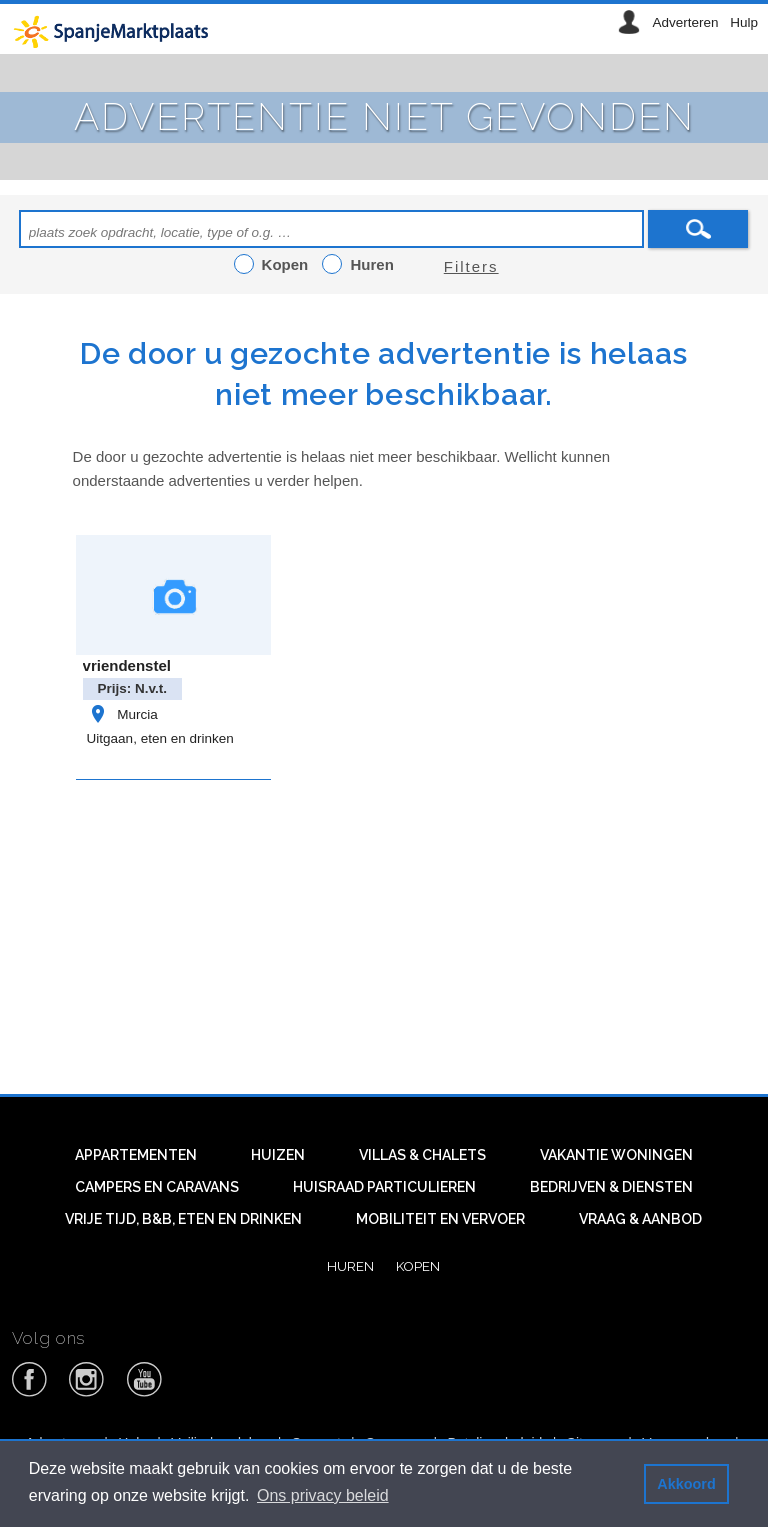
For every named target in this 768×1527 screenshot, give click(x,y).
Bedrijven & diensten (611, 1187)
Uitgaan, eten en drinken (160, 738)
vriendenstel (127, 665)
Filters (471, 266)
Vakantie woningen (616, 1155)
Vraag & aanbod (640, 1219)
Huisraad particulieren (384, 1187)
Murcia (122, 714)
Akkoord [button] (686, 1484)
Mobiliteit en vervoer (440, 1219)
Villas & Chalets (422, 1155)
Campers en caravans (157, 1187)
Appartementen (136, 1155)
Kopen (418, 1266)
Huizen (278, 1155)
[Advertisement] (420, 932)
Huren (350, 1266)
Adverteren (685, 22)
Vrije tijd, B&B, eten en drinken (183, 1219)
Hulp (744, 22)
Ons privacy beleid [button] (323, 1495)
